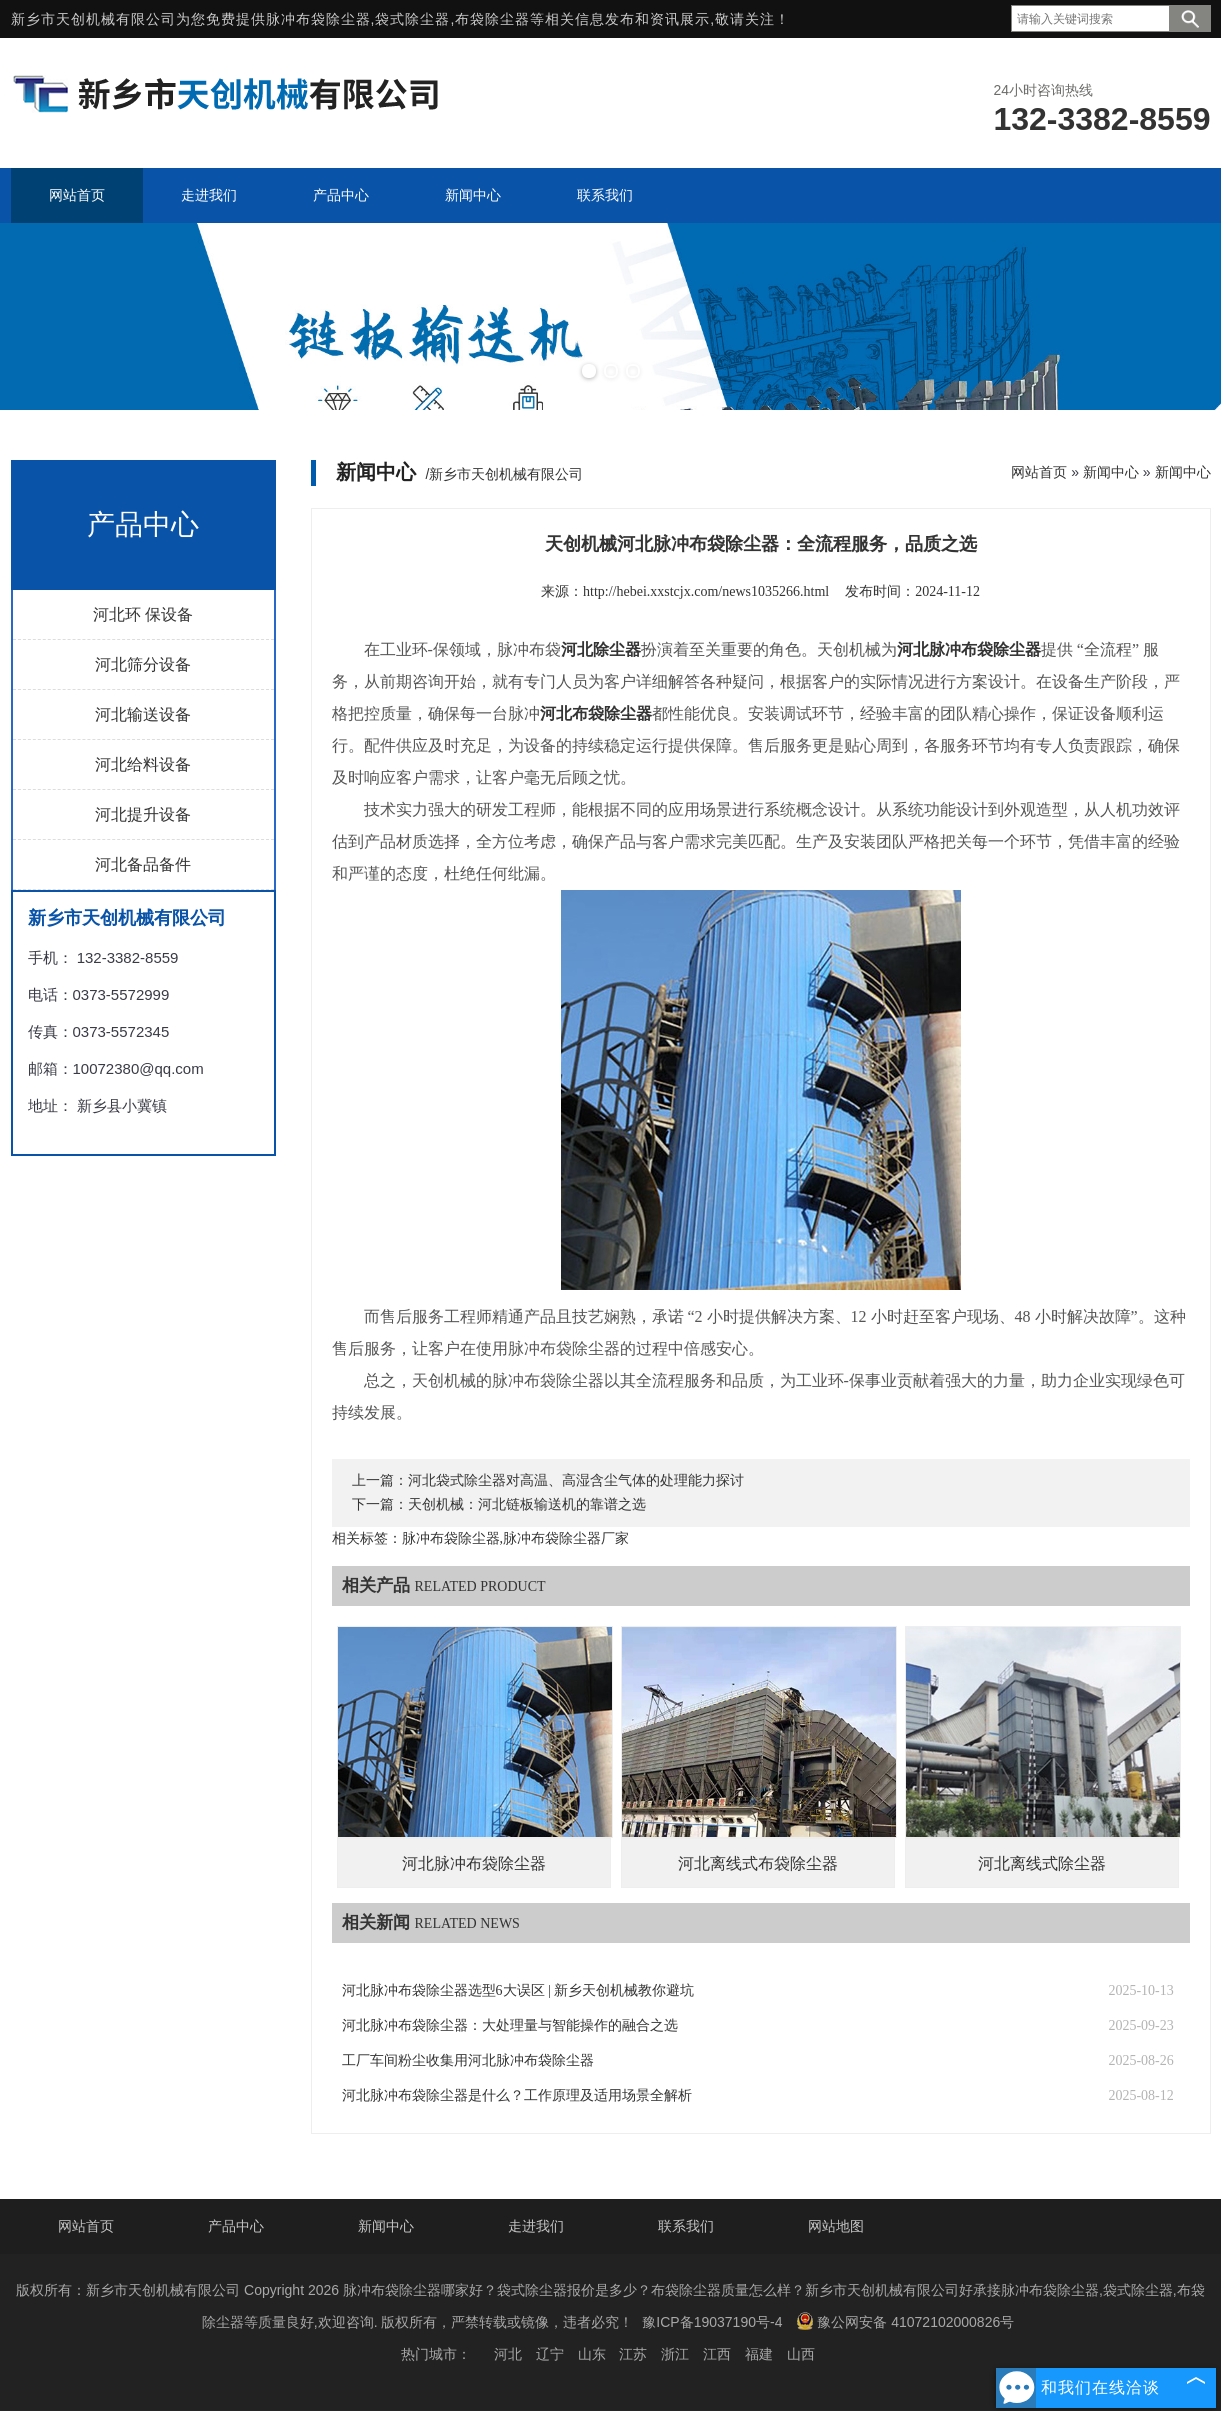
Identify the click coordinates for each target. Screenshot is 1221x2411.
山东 (592, 2354)
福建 (759, 2354)
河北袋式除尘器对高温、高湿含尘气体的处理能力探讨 (576, 1480)
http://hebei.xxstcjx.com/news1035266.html (706, 591)
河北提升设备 (143, 814)
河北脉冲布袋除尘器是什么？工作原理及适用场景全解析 (517, 2095)
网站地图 (836, 2226)
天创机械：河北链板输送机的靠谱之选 (527, 1504)
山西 (801, 2354)
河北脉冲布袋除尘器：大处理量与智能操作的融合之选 (510, 2025)
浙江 (675, 2354)
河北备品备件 (143, 864)
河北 (508, 2354)
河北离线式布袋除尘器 (758, 1863)
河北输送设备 (143, 714)
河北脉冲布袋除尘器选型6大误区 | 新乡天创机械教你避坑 (518, 1990)
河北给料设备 (143, 764)
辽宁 (550, 2354)
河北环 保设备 (143, 614)
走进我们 (536, 2226)
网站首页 (1039, 472)
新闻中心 (1111, 472)
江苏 (633, 2354)
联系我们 (686, 2226)
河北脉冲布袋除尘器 (474, 1863)
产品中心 (236, 2226)
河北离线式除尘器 (1042, 1863)
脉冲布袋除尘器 (318, 19)
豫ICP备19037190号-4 (712, 2322)
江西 (717, 2354)
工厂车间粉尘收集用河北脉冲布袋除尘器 (468, 2060)
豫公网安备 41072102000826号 (905, 2321)
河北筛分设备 (143, 664)
